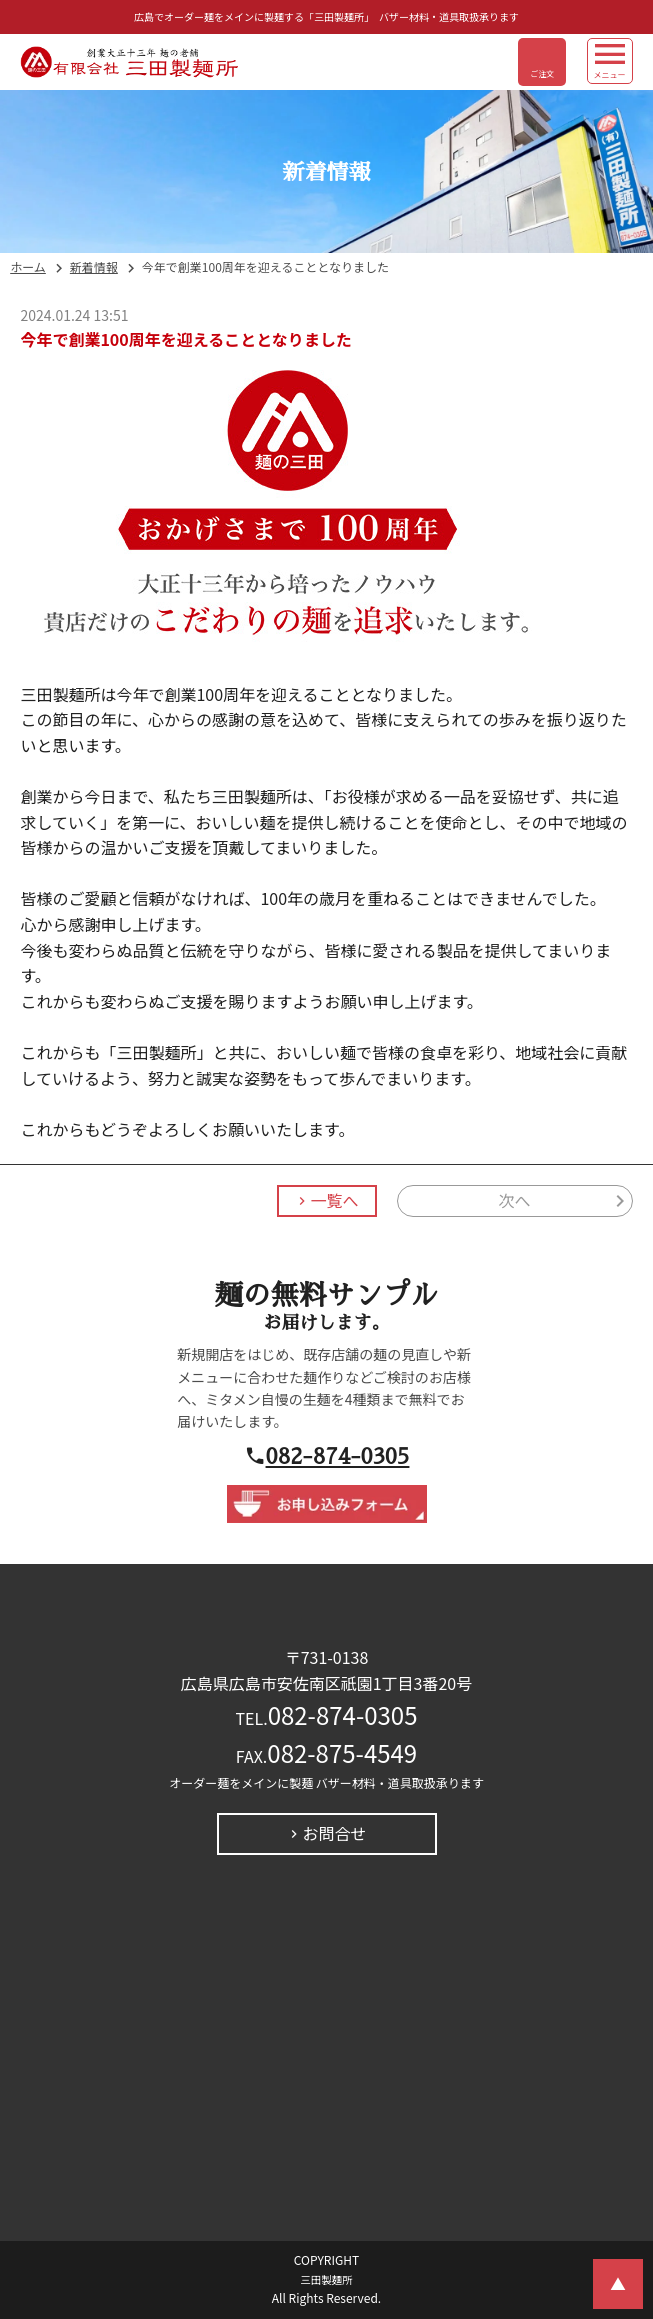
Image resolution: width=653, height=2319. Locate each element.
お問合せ (334, 1834)
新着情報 (94, 267)
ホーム (28, 267)
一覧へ (334, 1201)
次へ (515, 1201)
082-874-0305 (338, 1456)
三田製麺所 (326, 2280)
